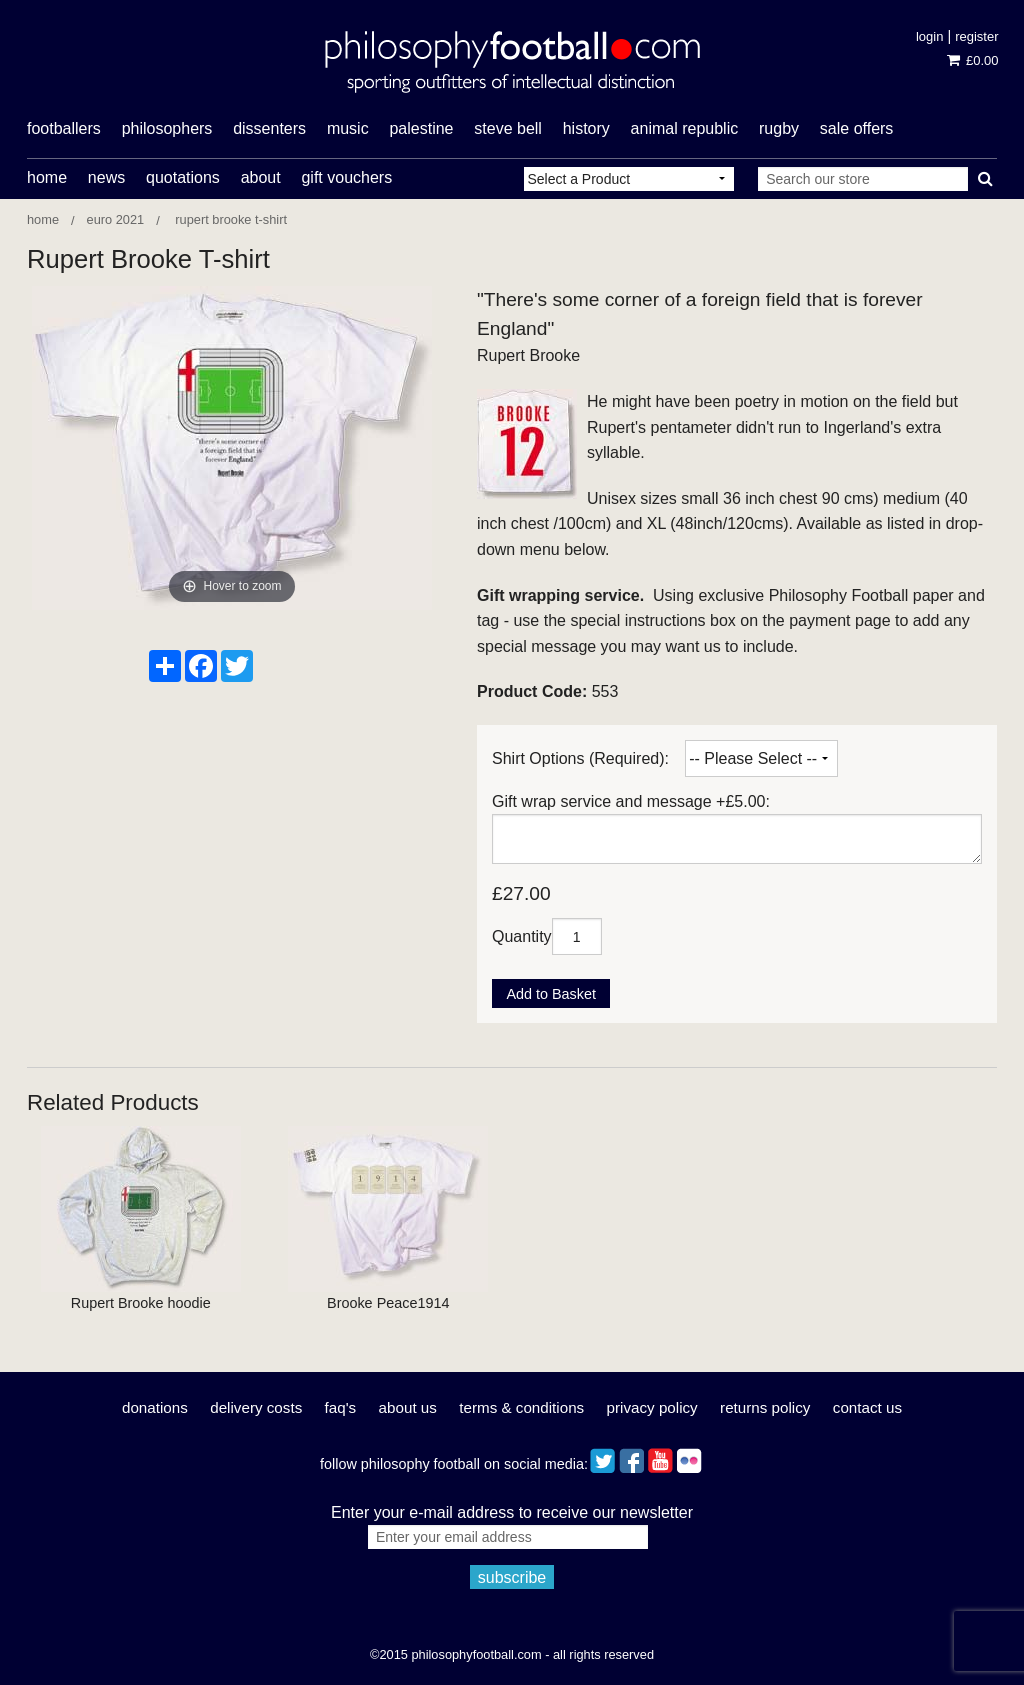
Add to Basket (551, 994)
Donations (155, 1407)
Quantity (522, 936)
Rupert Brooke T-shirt (229, 219)
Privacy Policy (652, 1407)
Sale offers (857, 128)
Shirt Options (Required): (580, 758)
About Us (408, 1407)
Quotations (183, 177)
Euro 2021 (116, 219)
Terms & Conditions (521, 1407)
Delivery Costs (256, 1407)
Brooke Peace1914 (388, 1303)
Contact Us (867, 1407)
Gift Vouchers (346, 177)
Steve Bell (508, 128)
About (261, 177)
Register (976, 36)
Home (47, 177)
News (106, 177)
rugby (779, 128)
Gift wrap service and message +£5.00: (631, 801)
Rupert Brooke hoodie (141, 1303)
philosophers (167, 128)
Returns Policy (765, 1407)
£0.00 (972, 60)
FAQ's (341, 1407)
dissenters (269, 128)
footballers (64, 128)
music (348, 128)
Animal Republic (685, 128)
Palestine (421, 128)
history (586, 128)
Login (929, 36)
